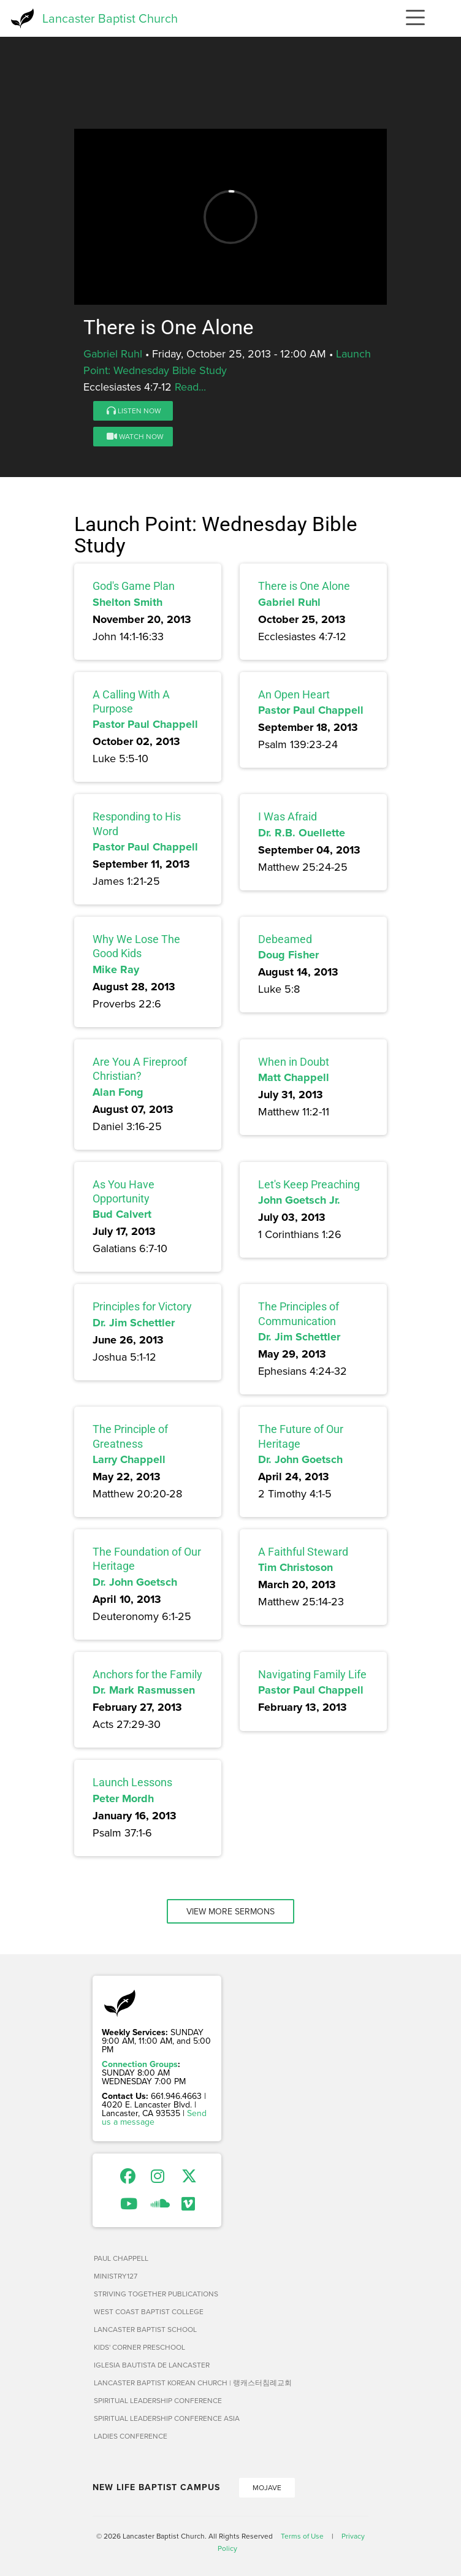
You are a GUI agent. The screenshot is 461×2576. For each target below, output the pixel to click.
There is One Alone (304, 585)
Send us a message (154, 2117)
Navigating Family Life (312, 1674)
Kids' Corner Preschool (139, 2347)
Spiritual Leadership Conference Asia (167, 2418)
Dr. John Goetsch (300, 1459)
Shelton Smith (127, 602)
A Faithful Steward (303, 1551)
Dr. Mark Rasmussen (144, 1690)
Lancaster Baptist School (145, 2329)
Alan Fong (118, 1092)
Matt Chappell (293, 1077)
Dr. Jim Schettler (134, 1323)
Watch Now (135, 436)
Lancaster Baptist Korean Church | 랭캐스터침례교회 (193, 2382)
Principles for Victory (142, 1306)
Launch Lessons (132, 1782)
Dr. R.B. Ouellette (301, 833)
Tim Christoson (295, 1567)
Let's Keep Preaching (309, 1184)
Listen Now (134, 410)
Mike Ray (116, 969)
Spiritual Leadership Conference (158, 2400)
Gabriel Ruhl (112, 353)
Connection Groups (140, 2064)
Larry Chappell (129, 1459)
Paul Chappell (121, 2258)
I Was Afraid (287, 816)
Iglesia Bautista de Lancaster (152, 2365)
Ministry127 (115, 2276)
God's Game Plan (134, 585)
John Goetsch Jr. (299, 1200)
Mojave (267, 2487)
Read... (190, 386)
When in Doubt (293, 1061)
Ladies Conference (130, 2436)
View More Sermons (230, 1911)
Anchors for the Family (147, 1674)
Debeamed (285, 939)
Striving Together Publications (156, 2293)
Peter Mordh (123, 1798)
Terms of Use (302, 2536)
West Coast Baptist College (149, 2311)
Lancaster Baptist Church (110, 18)
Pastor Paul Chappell (145, 724)
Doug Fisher (288, 955)
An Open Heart (294, 694)
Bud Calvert (122, 1214)
